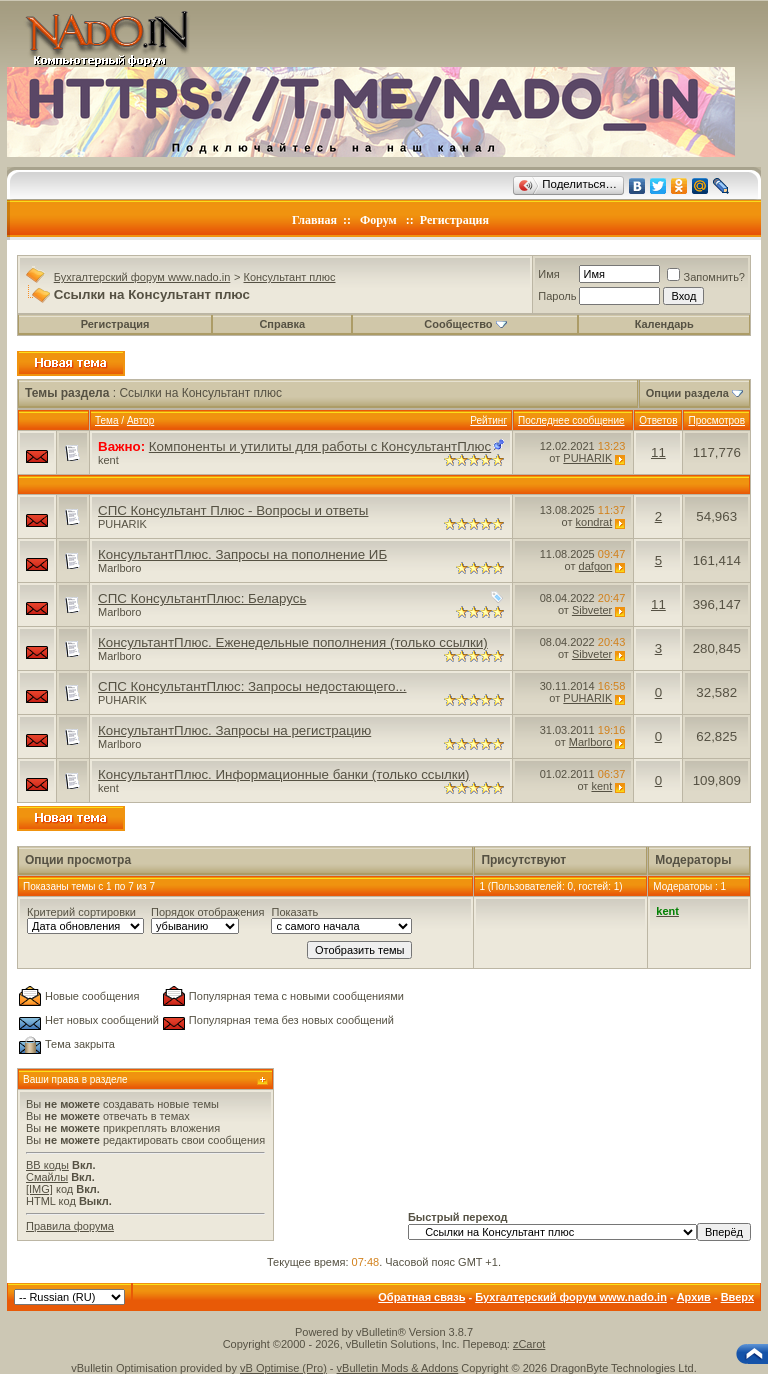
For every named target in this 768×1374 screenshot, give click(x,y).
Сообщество (465, 324)
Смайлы (47, 1177)
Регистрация (454, 220)
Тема (107, 420)
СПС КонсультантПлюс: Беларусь (202, 598)
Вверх (737, 1297)
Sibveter (592, 610)
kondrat (594, 522)
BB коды (47, 1165)
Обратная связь (421, 1297)
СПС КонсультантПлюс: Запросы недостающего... (252, 686)
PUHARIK (587, 458)
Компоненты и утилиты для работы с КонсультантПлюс (320, 446)
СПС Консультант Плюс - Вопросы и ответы (233, 510)
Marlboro (119, 568)
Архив (694, 1297)
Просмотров (716, 420)
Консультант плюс (290, 277)
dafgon (596, 566)
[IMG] (39, 1189)
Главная (314, 220)
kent (108, 460)
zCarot (529, 1344)
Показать (294, 912)
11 (658, 452)
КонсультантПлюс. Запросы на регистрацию (234, 730)
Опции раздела (687, 393)
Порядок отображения (207, 912)
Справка (282, 324)
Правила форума (70, 1226)
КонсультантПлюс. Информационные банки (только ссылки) (284, 774)
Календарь (664, 324)
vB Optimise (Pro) (283, 1368)
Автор (140, 420)
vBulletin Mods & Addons (398, 1368)
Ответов (658, 420)
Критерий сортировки (81, 912)
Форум (378, 220)
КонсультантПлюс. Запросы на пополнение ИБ (242, 554)
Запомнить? (706, 277)
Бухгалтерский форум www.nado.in (142, 277)
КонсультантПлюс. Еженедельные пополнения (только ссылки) (293, 642)
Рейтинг (488, 420)
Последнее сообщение (571, 420)
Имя (548, 274)
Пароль (557, 296)
